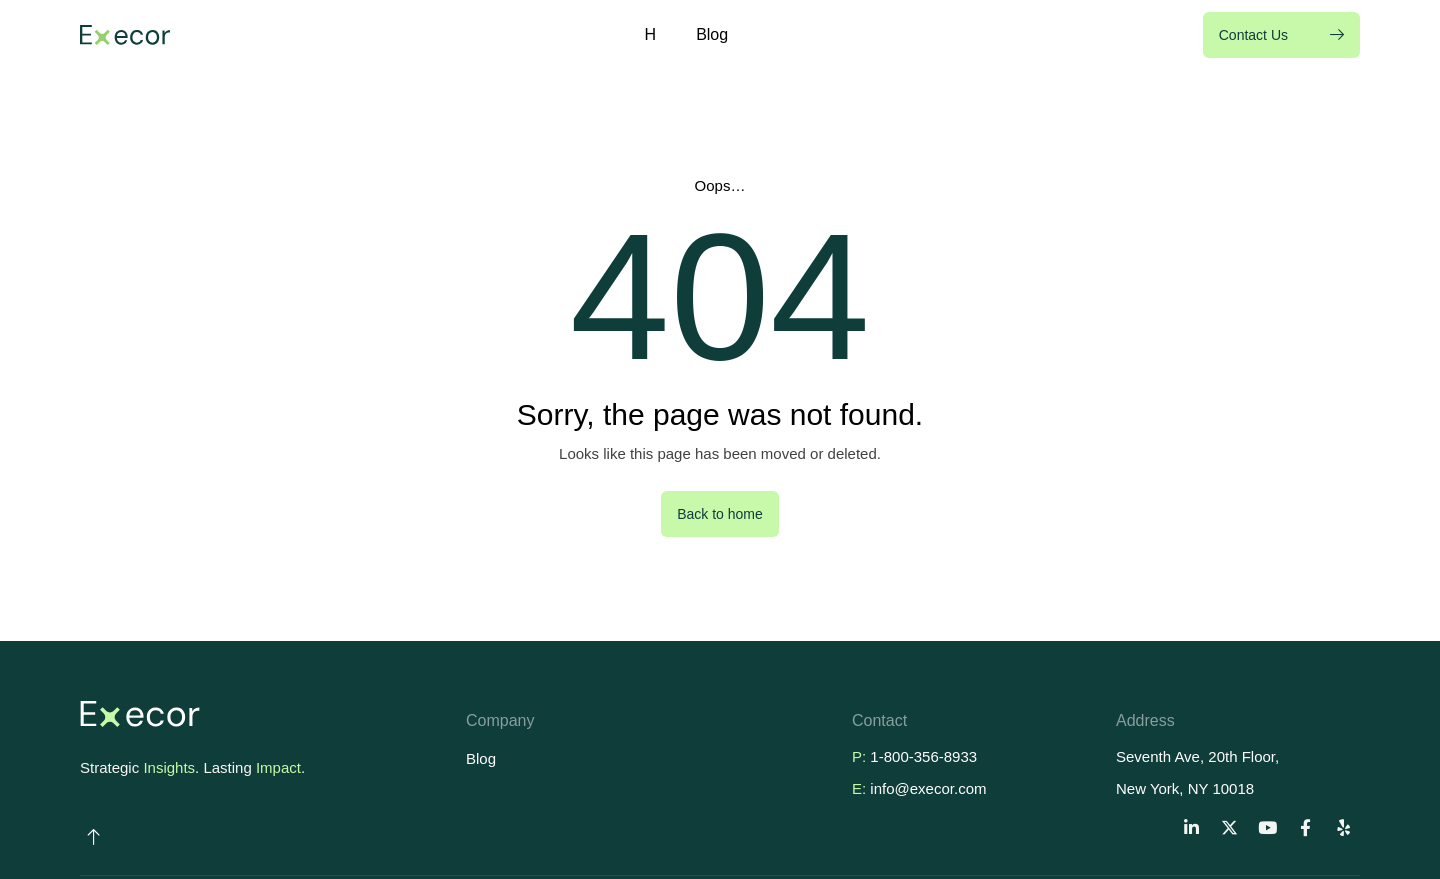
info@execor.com (928, 788)
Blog (712, 34)
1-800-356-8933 (923, 756)
